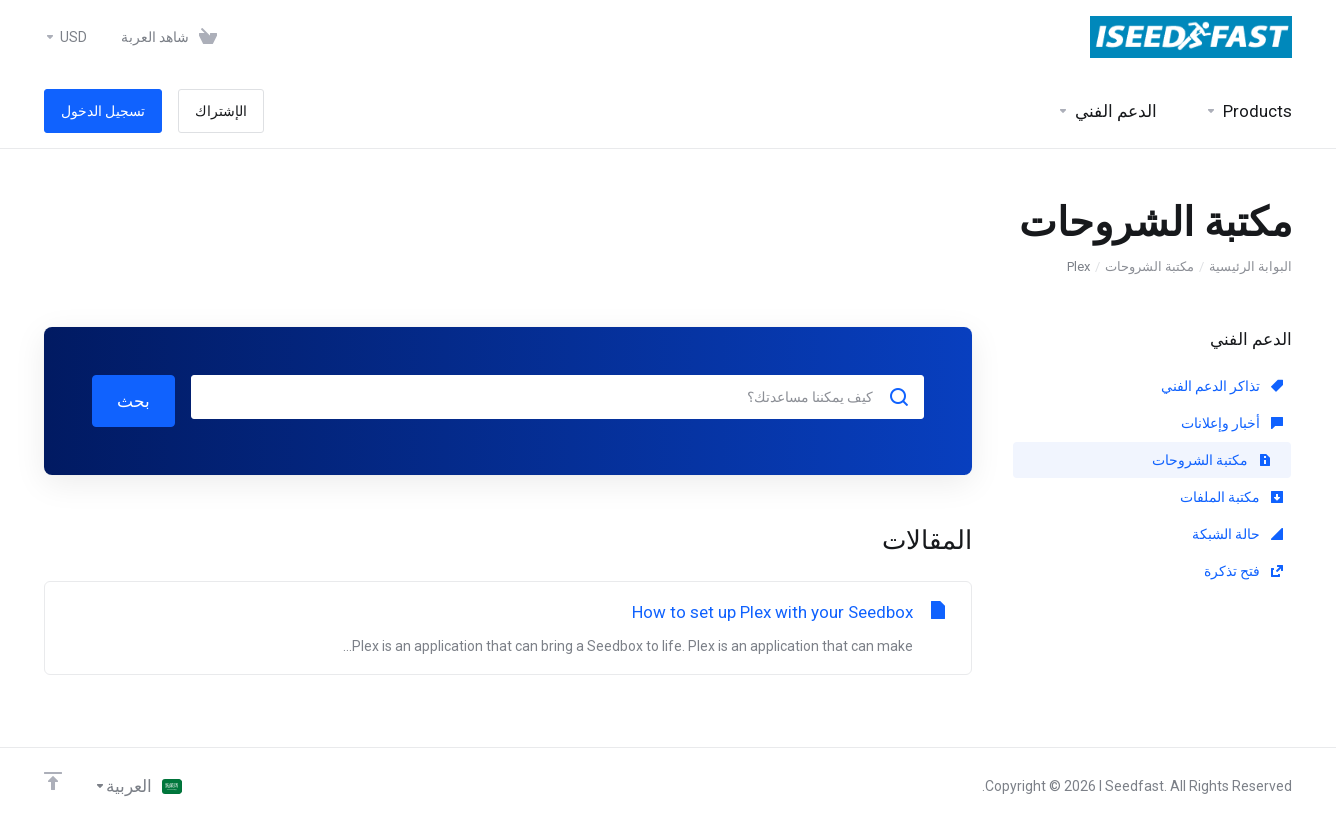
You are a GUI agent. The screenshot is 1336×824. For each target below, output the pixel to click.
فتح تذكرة (1243, 571)
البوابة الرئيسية (1250, 266)
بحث (133, 401)
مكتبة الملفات (1231, 497)
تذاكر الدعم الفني (1222, 386)
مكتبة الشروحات (1149, 266)
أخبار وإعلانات (1232, 423)
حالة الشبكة (1237, 534)
